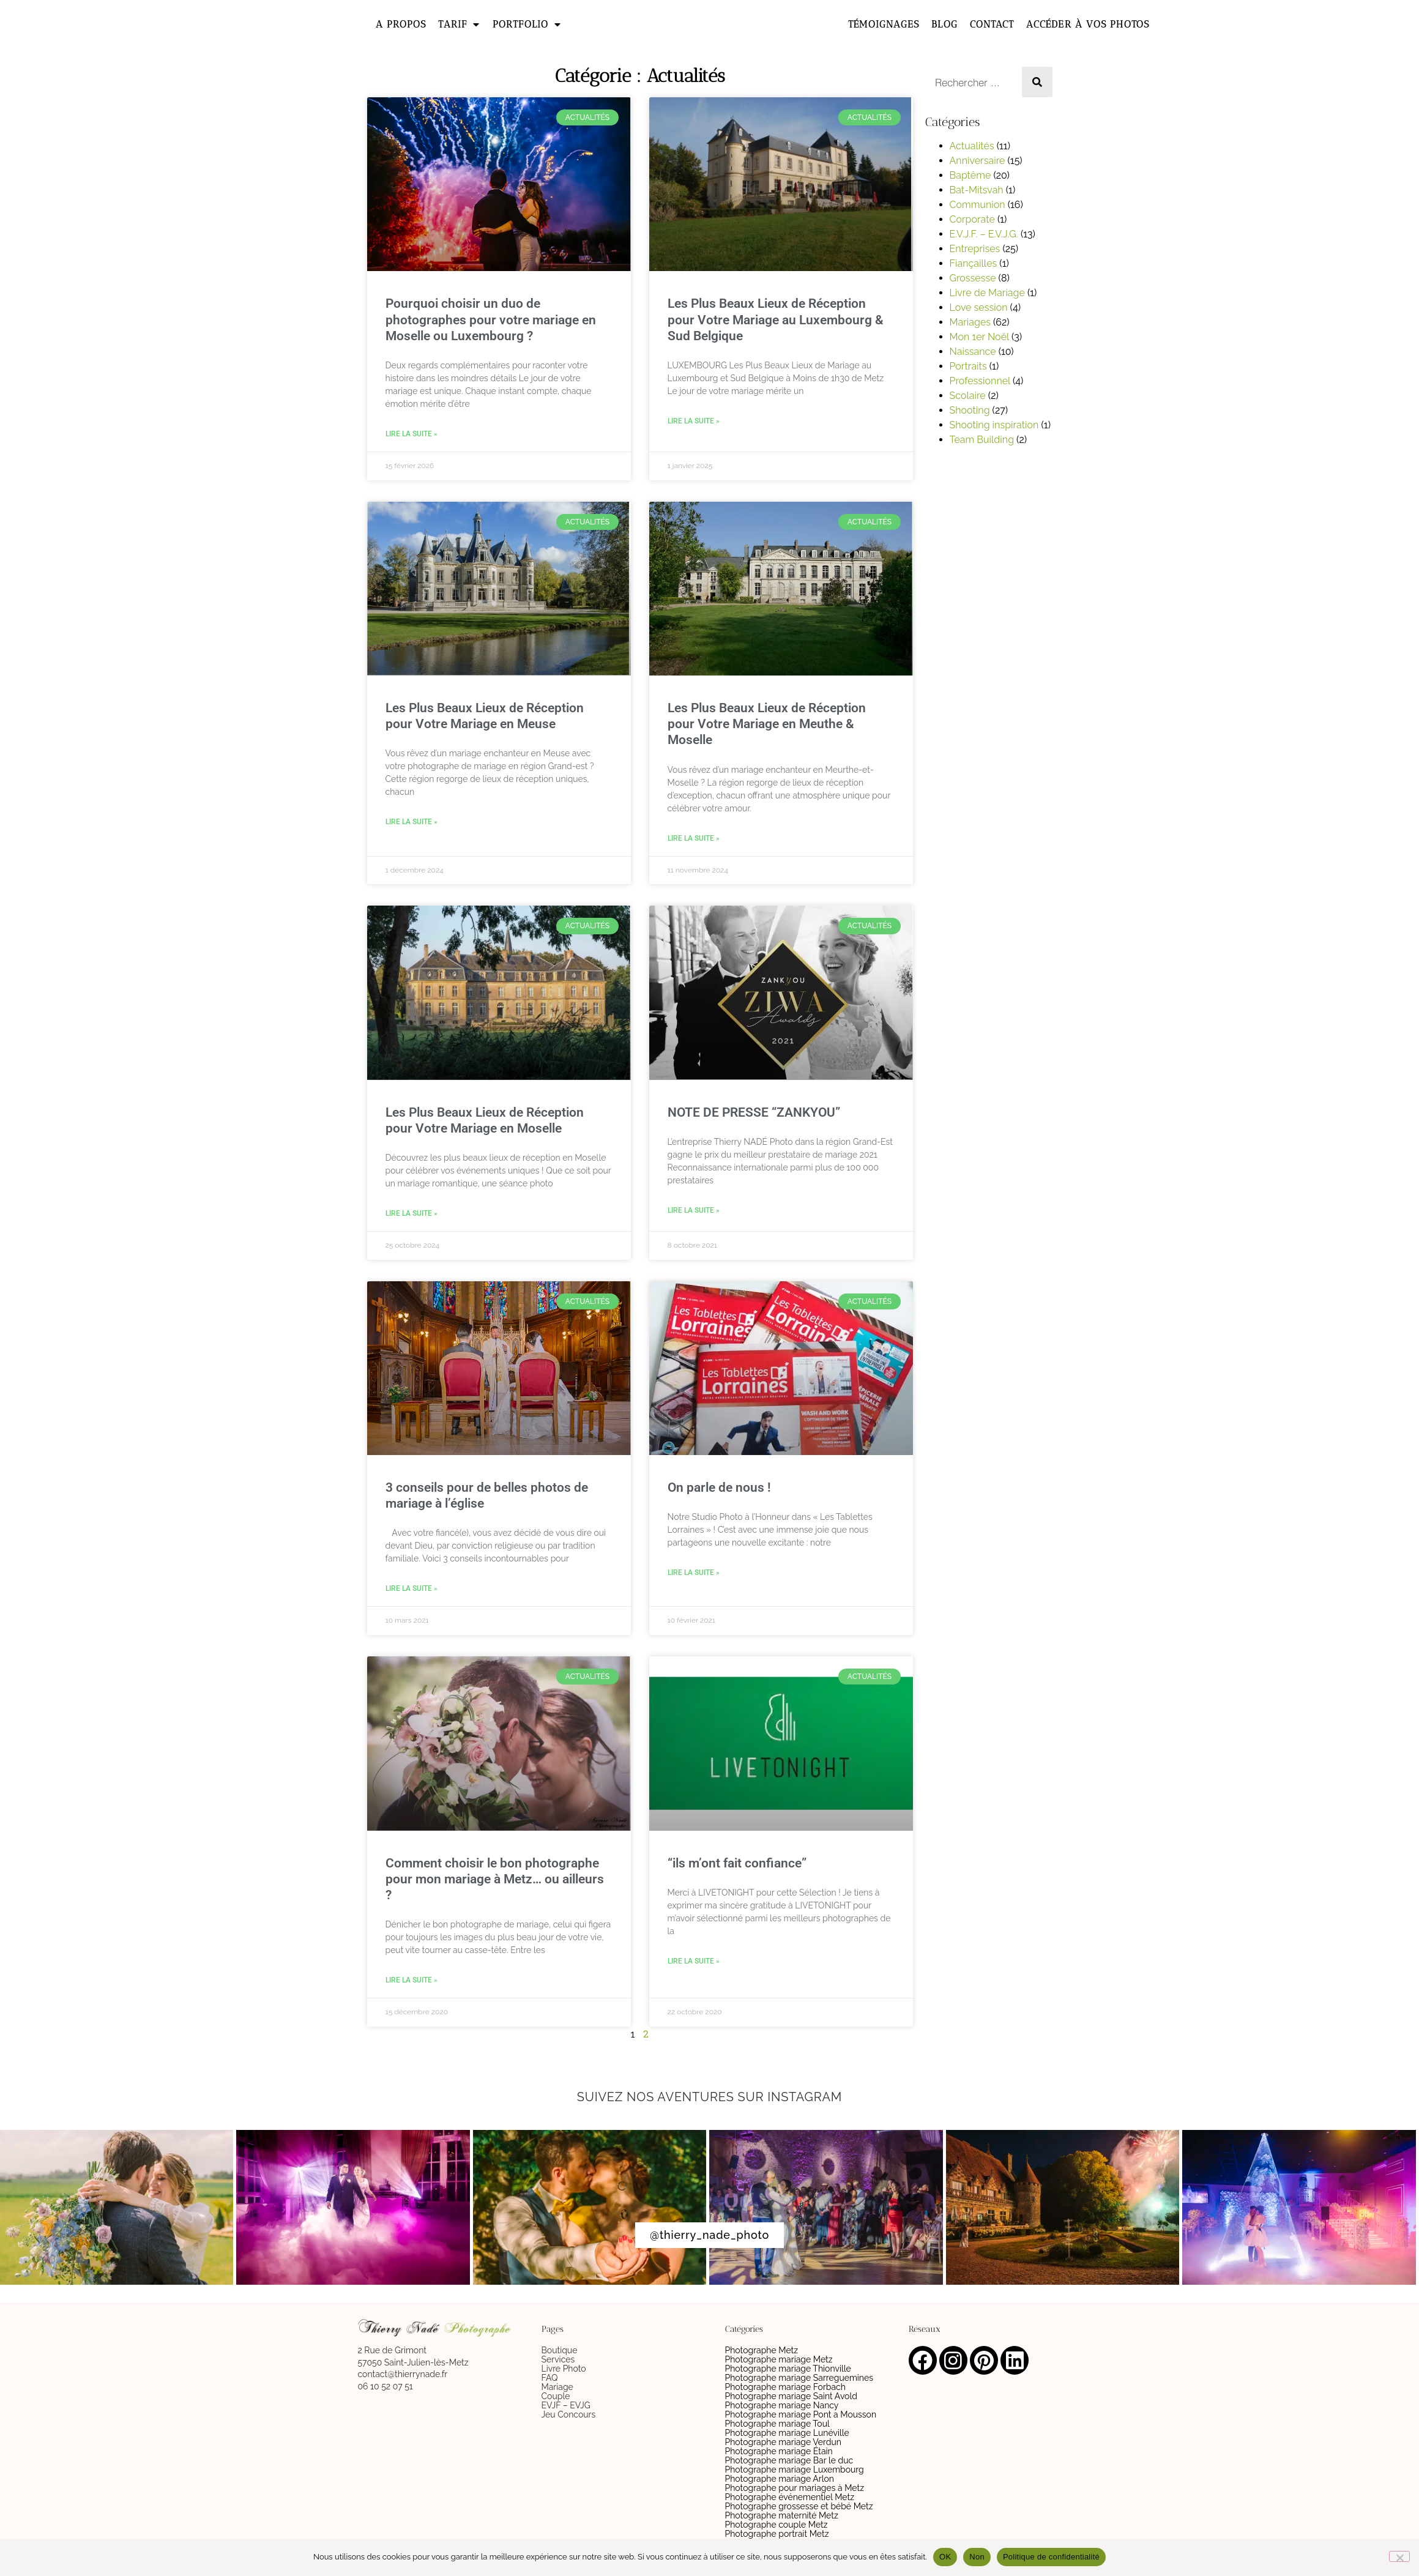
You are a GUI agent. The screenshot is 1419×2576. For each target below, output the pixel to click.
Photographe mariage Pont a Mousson (801, 2414)
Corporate (972, 219)
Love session (979, 307)
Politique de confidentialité (1051, 2556)
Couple (556, 2396)
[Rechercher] (1037, 82)
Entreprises (975, 249)
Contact (992, 24)
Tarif (459, 24)
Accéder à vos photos (1087, 24)
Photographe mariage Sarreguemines (799, 2378)
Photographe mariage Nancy (782, 2405)
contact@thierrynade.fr (403, 2374)
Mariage (557, 2387)
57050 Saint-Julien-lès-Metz (413, 2362)
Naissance (973, 351)
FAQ (550, 2378)
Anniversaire (977, 160)
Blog (944, 24)
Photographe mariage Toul (777, 2424)
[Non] (1399, 2556)
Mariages (970, 322)
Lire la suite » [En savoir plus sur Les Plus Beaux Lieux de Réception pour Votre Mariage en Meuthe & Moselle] (694, 838)
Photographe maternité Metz (781, 2515)
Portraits (968, 366)
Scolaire (968, 395)
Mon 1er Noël (979, 337)
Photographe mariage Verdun (783, 2442)
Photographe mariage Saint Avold (791, 2396)
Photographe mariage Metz (779, 2359)
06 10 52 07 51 (385, 2386)
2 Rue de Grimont (392, 2350)
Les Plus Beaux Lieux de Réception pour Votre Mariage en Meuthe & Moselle (767, 724)
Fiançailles (973, 263)
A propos (401, 24)
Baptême (970, 175)
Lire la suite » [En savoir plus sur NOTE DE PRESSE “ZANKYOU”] (694, 1210)
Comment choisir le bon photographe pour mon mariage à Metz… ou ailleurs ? (494, 1879)
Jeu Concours (569, 2414)
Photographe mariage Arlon (780, 2479)
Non (977, 2556)
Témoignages (883, 24)
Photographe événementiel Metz (790, 2497)
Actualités (972, 146)
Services (558, 2359)
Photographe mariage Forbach (785, 2387)
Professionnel (980, 381)
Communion (977, 204)
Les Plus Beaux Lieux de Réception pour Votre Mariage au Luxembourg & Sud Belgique (776, 319)
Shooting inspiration (994, 425)
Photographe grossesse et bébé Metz (799, 2506)
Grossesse (973, 278)
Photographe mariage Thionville (788, 2368)
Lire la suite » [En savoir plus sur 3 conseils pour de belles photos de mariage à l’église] (411, 1588)
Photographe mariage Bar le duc (789, 2460)
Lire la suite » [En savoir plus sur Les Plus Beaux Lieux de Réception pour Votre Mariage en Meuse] (411, 821)
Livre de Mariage (987, 293)
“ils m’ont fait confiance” (737, 1863)
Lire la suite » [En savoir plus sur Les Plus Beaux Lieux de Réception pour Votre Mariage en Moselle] (411, 1213)
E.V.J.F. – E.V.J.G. (984, 234)
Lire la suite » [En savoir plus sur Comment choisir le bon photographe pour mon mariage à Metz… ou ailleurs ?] (411, 1980)
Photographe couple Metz (776, 2524)
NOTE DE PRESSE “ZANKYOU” (754, 1112)
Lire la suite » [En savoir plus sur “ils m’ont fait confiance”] (694, 1961)
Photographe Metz (762, 2350)
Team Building (982, 439)
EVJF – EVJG (566, 2405)
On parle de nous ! (719, 1487)
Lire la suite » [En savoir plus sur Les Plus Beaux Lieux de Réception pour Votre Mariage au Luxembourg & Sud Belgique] (694, 421)
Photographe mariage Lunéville (787, 2433)
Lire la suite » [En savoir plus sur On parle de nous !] (694, 1572)
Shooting (970, 410)
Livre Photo (564, 2368)
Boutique (560, 2350)
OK (945, 2556)
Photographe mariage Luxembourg (794, 2469)
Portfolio (527, 24)
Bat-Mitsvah (977, 190)
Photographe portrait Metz (777, 2534)
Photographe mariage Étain (779, 2451)
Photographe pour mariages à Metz (795, 2488)
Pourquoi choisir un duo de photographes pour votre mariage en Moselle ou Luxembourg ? (490, 319)
